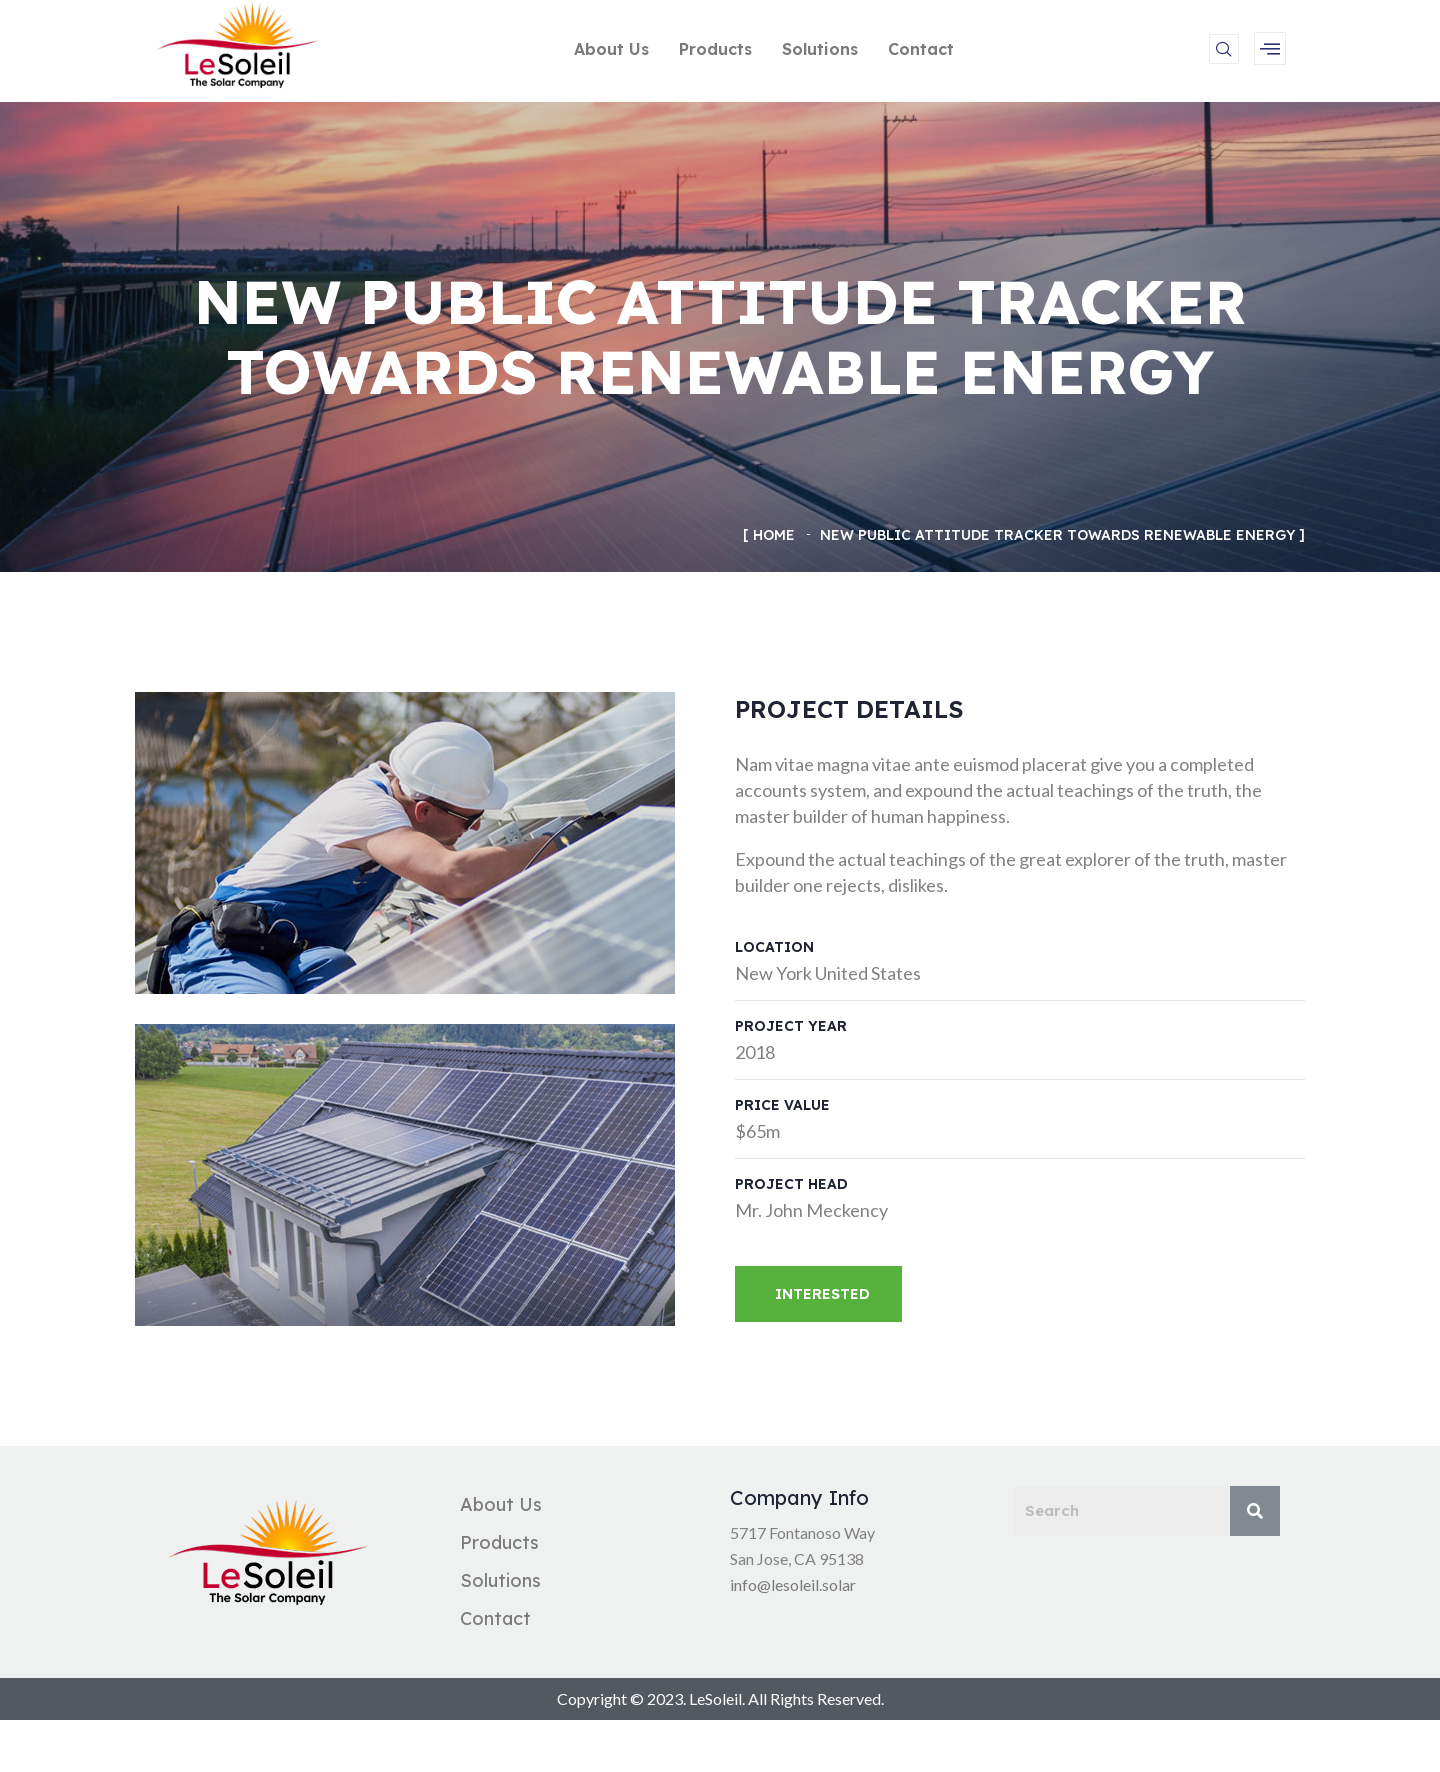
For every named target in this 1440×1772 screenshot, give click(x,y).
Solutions (820, 49)
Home (774, 535)
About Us (611, 49)
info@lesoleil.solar (793, 1584)
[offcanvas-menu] (1270, 48)
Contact (921, 49)
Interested (822, 1294)
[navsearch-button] (1224, 49)
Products (715, 49)
